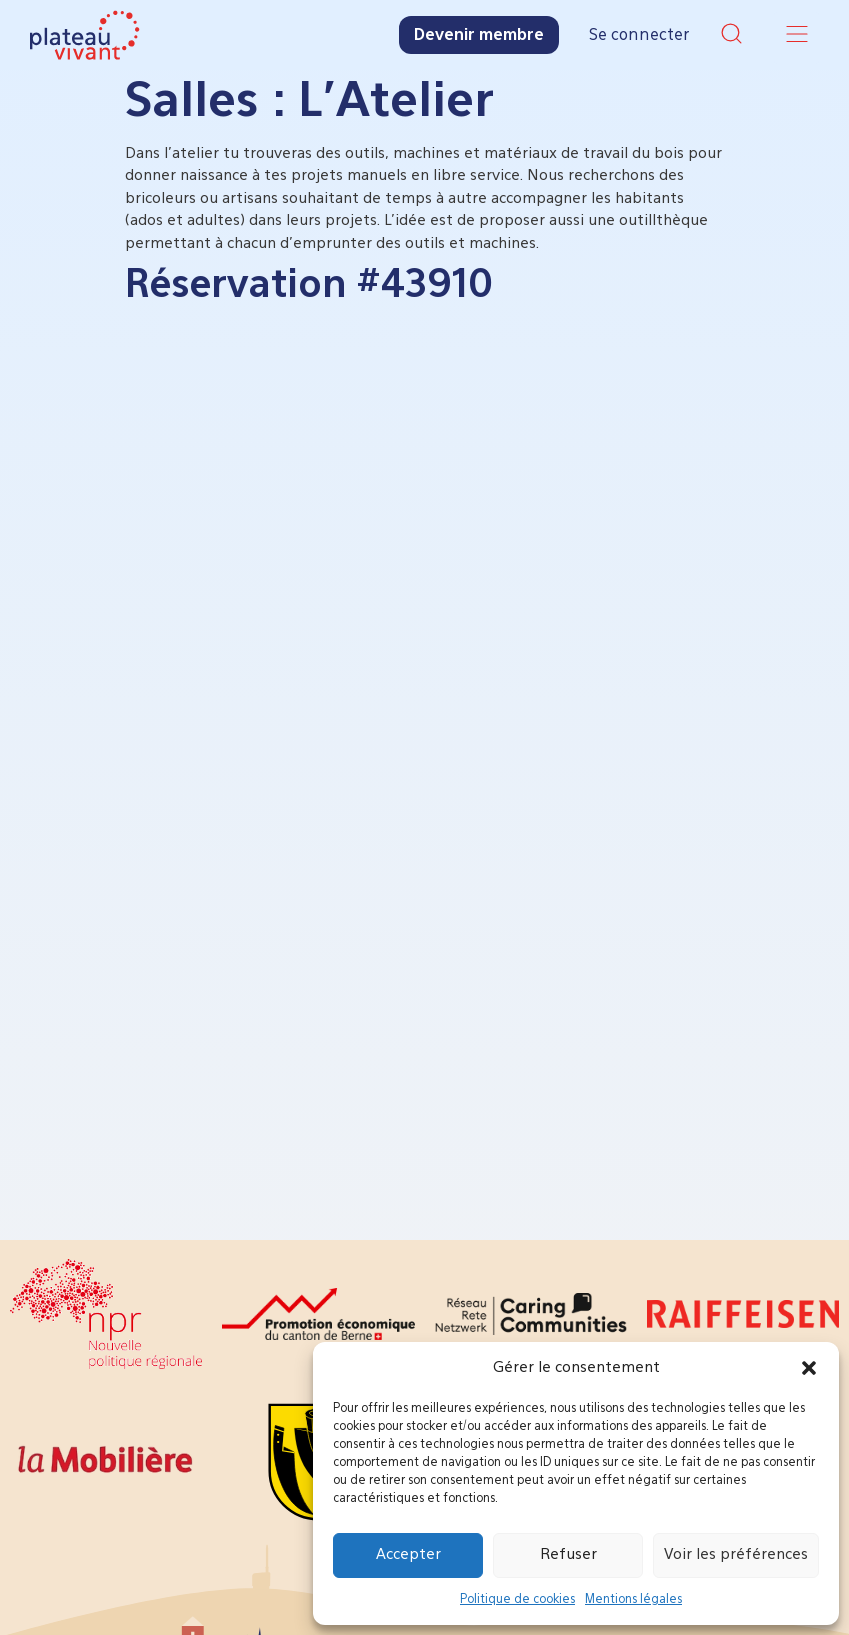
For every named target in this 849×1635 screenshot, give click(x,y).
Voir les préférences (736, 1554)
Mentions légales (633, 1600)
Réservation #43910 (309, 286)
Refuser (568, 1554)
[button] (809, 1368)
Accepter (408, 1554)
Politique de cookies (517, 1600)
